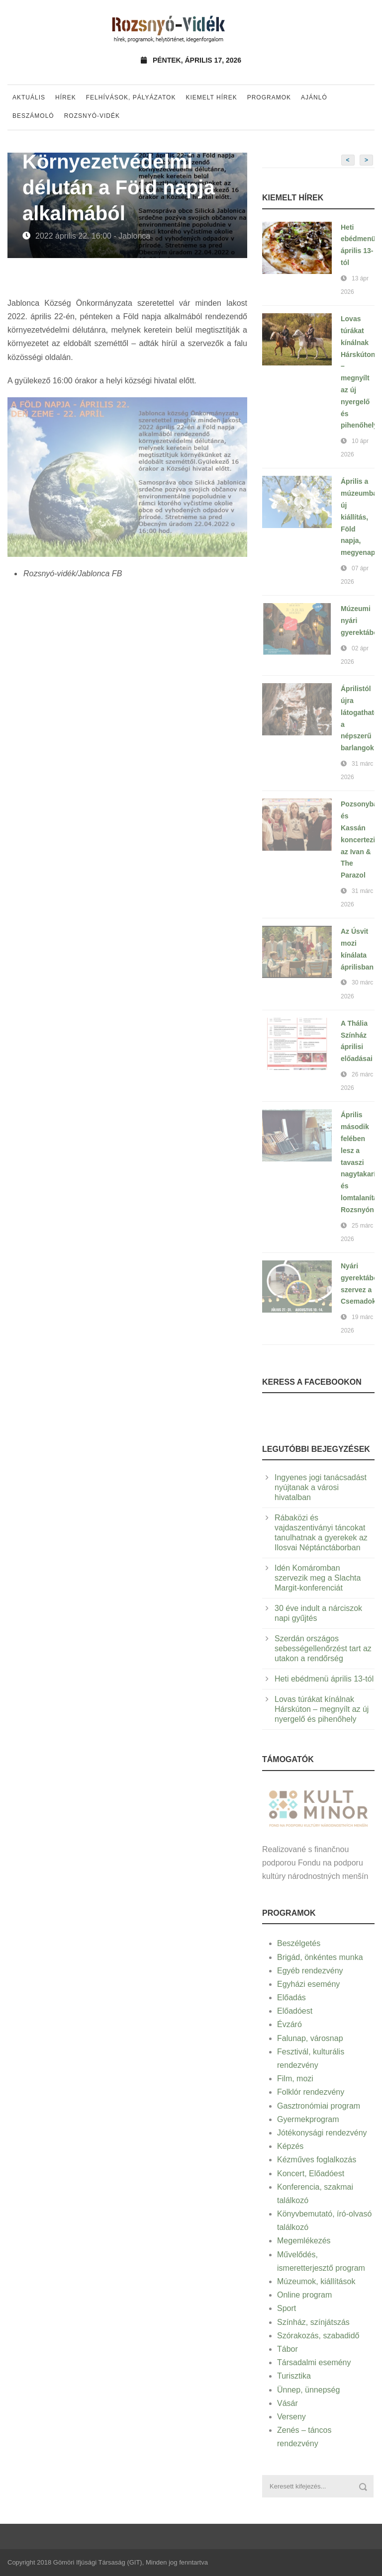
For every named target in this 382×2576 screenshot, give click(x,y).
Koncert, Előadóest (310, 2173)
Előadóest (294, 2011)
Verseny (291, 2416)
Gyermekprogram (308, 2119)
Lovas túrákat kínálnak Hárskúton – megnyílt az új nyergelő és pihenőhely (322, 1709)
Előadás (291, 1997)
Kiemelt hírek (211, 97)
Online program (304, 2295)
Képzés (290, 2146)
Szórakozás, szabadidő (318, 2335)
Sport (286, 2308)
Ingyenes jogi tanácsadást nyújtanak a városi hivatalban (321, 1487)
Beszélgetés (298, 1943)
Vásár (287, 2403)
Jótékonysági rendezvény (322, 2133)
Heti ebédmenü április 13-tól (324, 1679)
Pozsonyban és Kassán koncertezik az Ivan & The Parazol (361, 839)
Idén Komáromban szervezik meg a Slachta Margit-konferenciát (318, 1578)
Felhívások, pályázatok (131, 97)
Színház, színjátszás (313, 2322)
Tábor (287, 2349)
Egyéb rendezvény (310, 1970)
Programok (269, 97)
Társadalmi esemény (314, 2362)
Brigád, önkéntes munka (320, 1957)
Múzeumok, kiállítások (316, 2281)
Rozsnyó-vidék (92, 115)
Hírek (65, 97)
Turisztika (294, 2376)
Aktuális (28, 97)
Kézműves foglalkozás (316, 2159)
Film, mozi (295, 2078)
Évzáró (289, 2024)
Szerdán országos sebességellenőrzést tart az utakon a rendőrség (323, 1648)
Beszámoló (33, 115)
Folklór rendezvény (310, 2092)
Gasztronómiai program (318, 2106)
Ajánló (314, 97)
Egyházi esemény (308, 1984)
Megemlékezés (304, 2240)
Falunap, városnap (310, 2038)
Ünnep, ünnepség (308, 2390)
